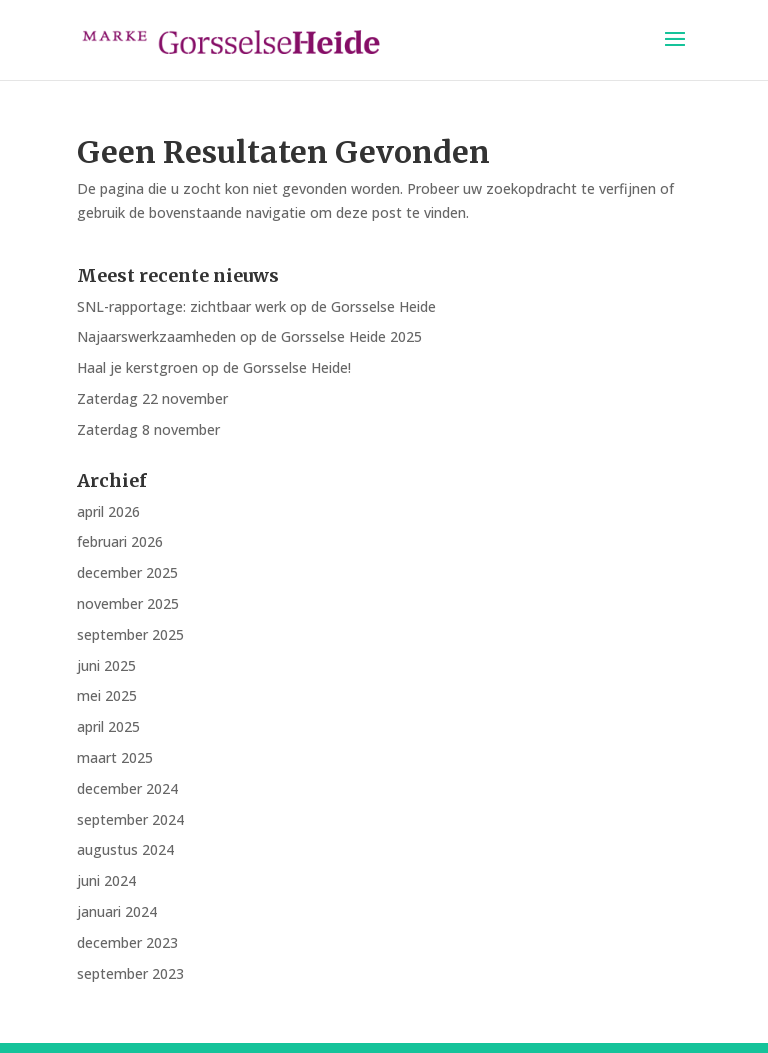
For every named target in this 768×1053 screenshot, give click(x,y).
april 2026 (108, 511)
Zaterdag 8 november (148, 429)
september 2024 (130, 819)
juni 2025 (106, 665)
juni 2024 (106, 880)
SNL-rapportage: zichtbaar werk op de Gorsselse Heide (256, 306)
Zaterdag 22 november (152, 398)
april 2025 (108, 726)
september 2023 (130, 973)
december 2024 (127, 788)
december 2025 (127, 572)
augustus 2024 (125, 849)
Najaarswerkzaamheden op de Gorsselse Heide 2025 (249, 336)
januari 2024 (117, 911)
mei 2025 (107, 695)
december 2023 (127, 942)
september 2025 (130, 634)
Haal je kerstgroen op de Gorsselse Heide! (214, 367)
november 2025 (128, 603)
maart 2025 (115, 757)
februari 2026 (120, 541)
